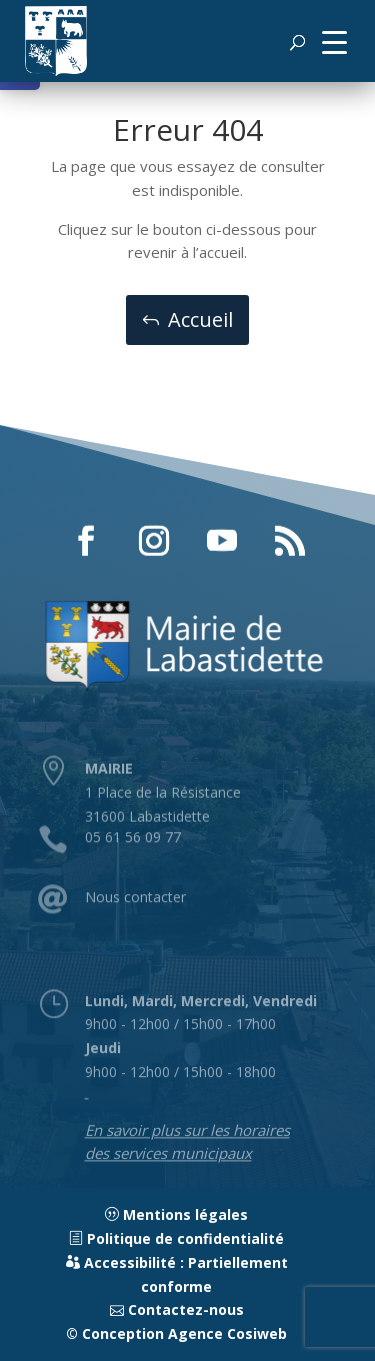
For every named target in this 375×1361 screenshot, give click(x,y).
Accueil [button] (200, 319)
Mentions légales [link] (176, 1214)
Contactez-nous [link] (177, 1309)
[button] (334, 41)
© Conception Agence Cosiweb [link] (176, 1333)
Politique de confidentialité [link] (176, 1238)
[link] (56, 41)
